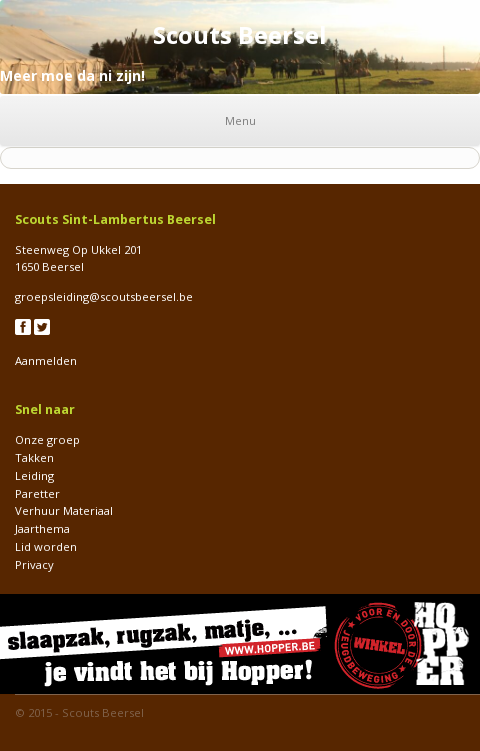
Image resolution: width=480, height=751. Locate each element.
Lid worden (46, 546)
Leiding (34, 475)
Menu (240, 120)
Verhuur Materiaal (64, 510)
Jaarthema (42, 528)
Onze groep (47, 439)
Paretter (37, 493)
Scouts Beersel (103, 712)
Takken (34, 457)
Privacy (34, 564)
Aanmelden (46, 360)
